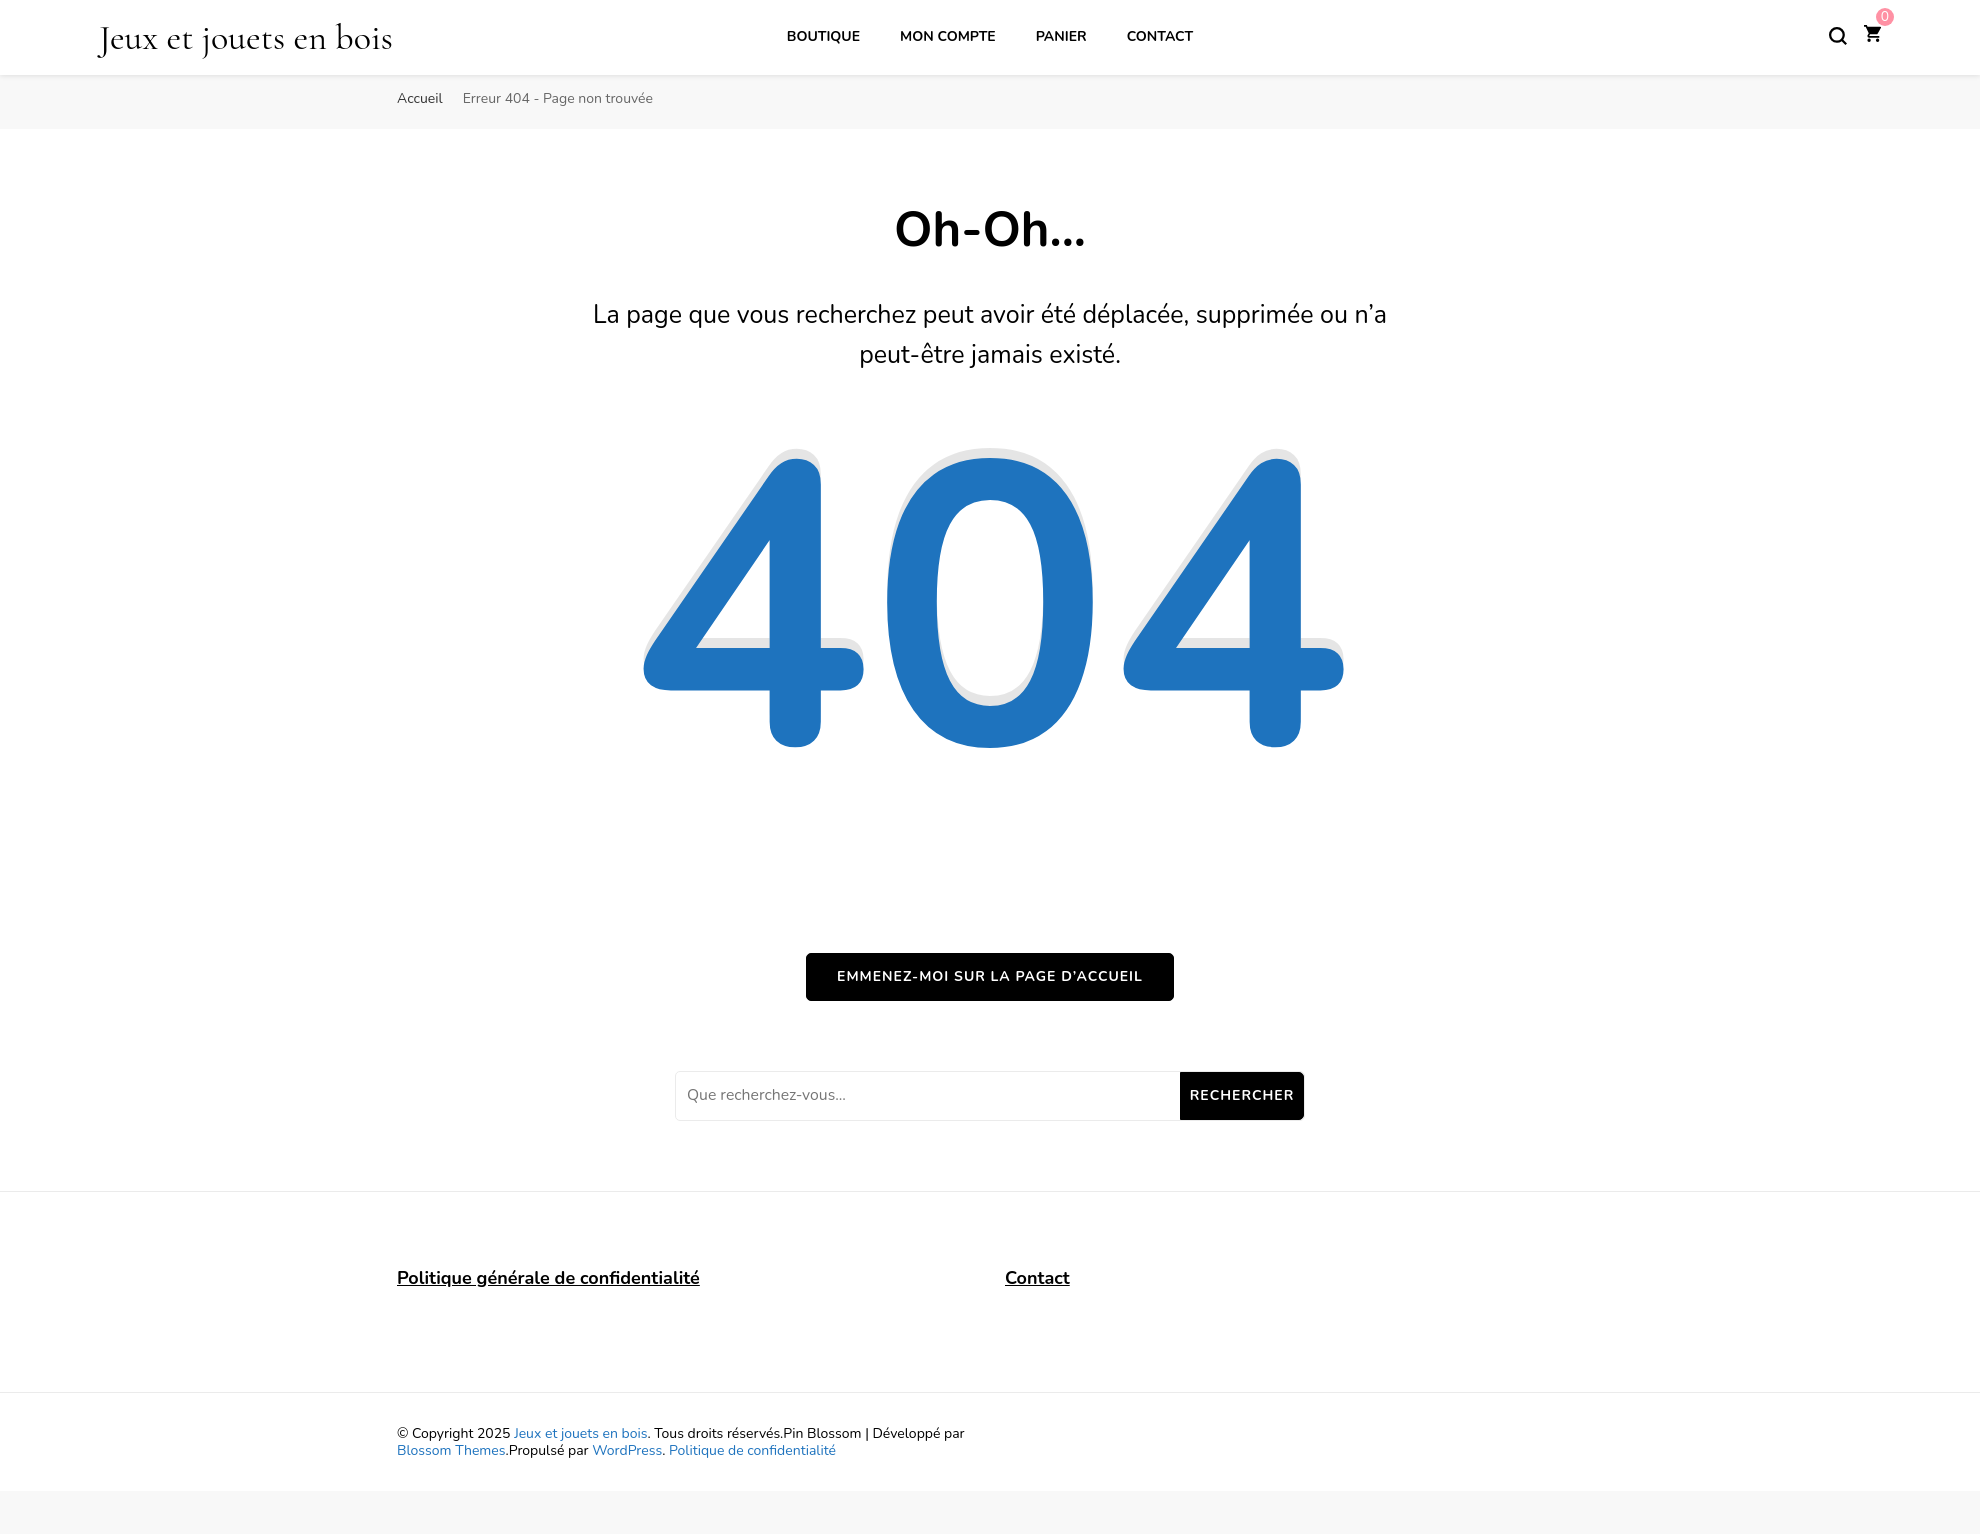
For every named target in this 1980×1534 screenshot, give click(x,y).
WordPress (627, 1450)
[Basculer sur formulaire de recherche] (1838, 36)
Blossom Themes (451, 1450)
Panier (1061, 36)
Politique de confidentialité (752, 1450)
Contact (1160, 36)
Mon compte (948, 36)
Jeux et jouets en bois (246, 37)
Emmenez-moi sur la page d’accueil (990, 976)
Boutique (823, 36)
